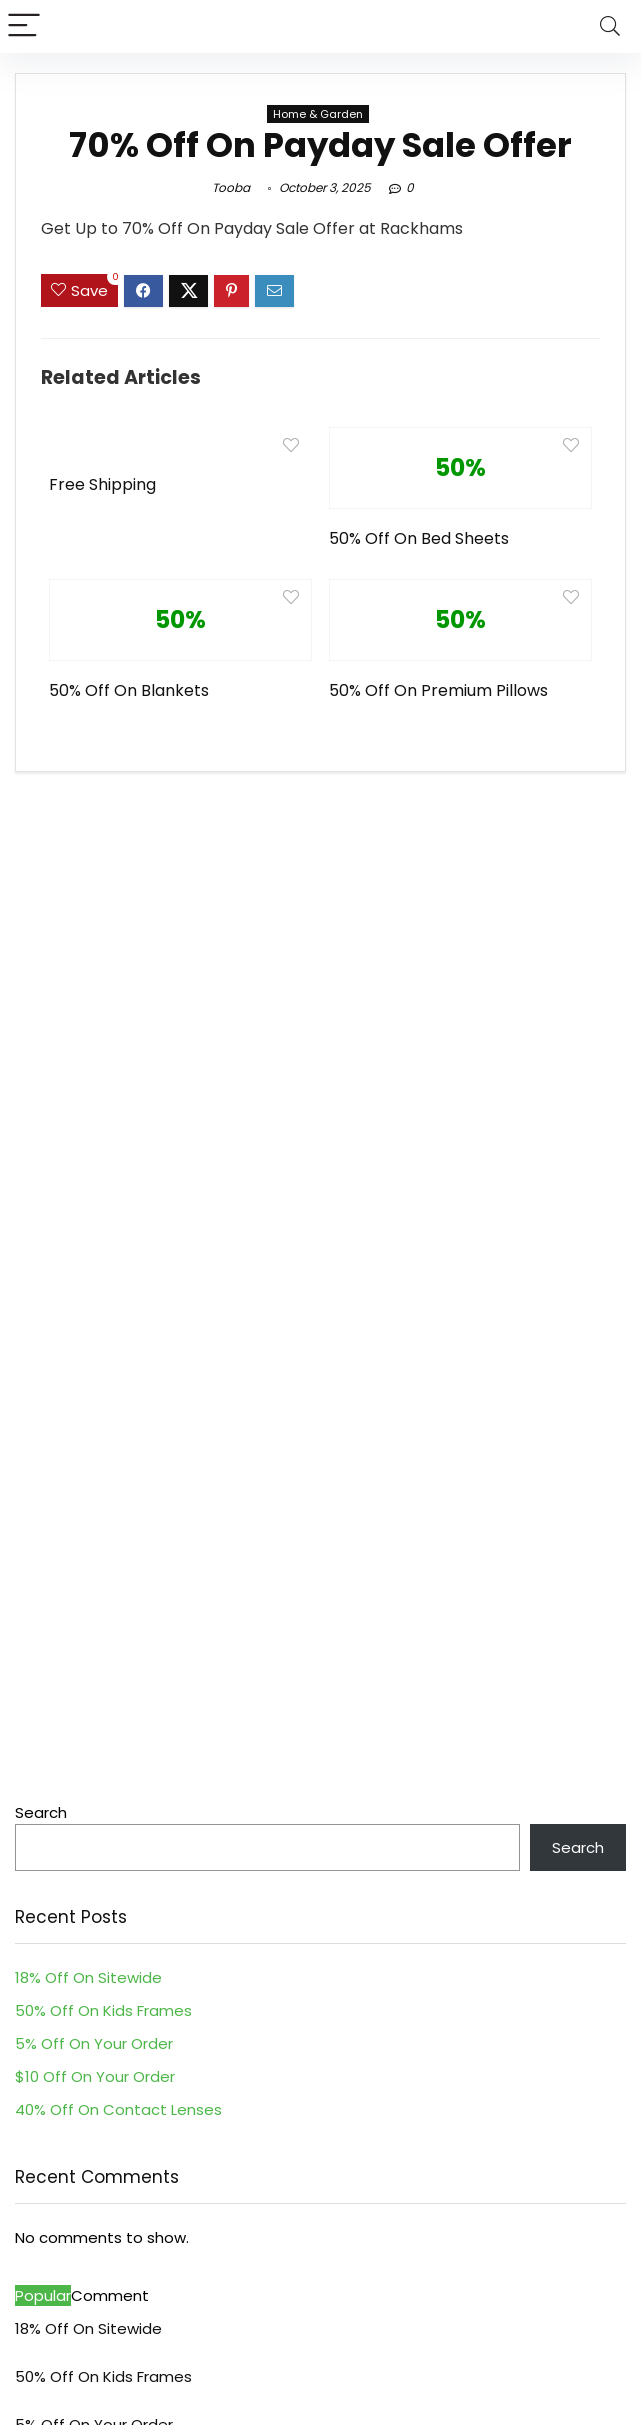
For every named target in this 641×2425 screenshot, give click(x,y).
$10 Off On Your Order (95, 2076)
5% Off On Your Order (94, 2043)
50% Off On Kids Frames (103, 2010)
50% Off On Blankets (129, 690)
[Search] (610, 26)
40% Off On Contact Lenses (118, 2109)
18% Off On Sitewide (88, 1977)
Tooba (231, 187)
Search (41, 1812)
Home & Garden (318, 114)
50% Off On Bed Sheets (419, 538)
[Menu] (24, 26)
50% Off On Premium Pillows (438, 690)
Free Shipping (102, 484)
